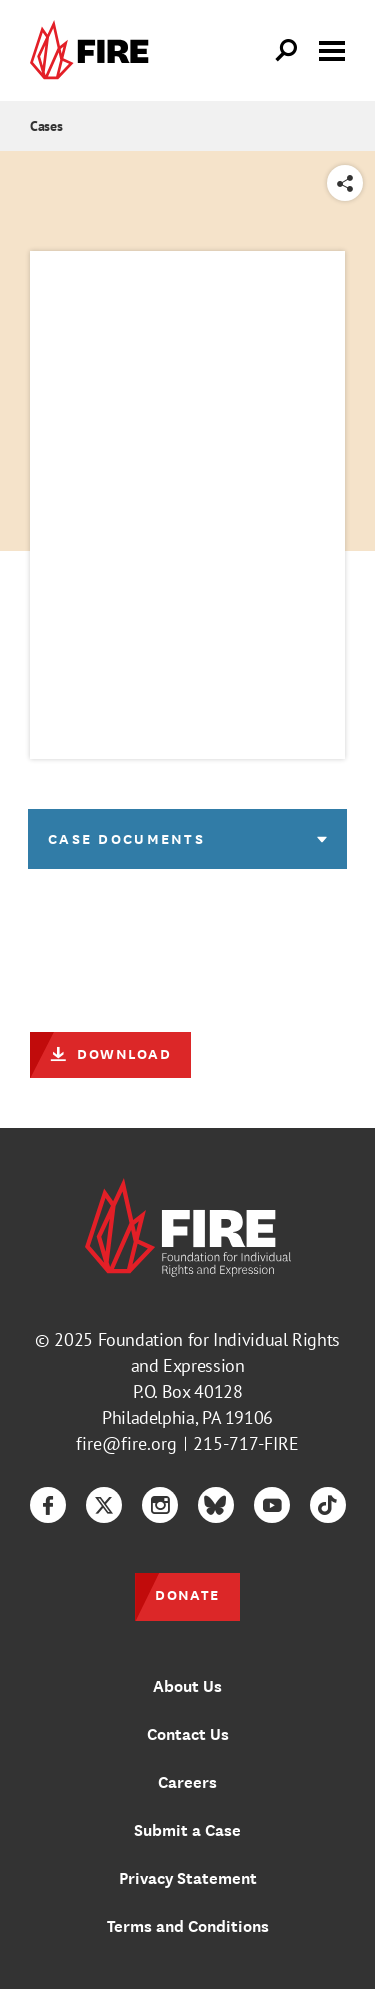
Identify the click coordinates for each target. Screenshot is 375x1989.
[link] (94, 50)
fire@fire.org (126, 1443)
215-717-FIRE (246, 1443)
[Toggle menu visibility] (332, 49)
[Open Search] (287, 51)
